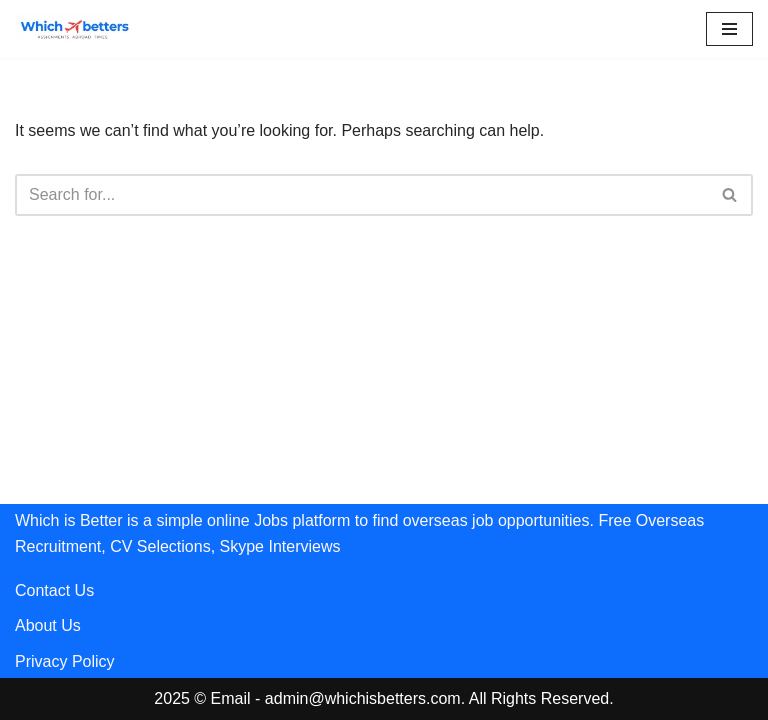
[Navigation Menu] (729, 29)
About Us (48, 625)
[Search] (361, 195)
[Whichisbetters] (75, 29)
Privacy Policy (65, 661)
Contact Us (54, 590)
